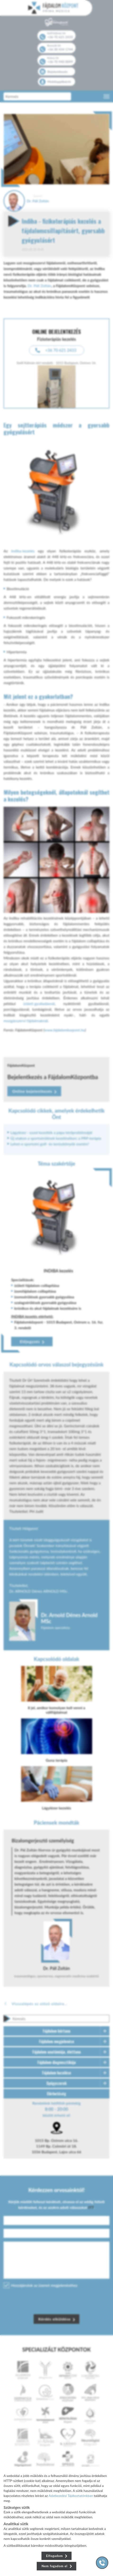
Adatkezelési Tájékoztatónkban (71, 2496)
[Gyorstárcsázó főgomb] (102, 2563)
